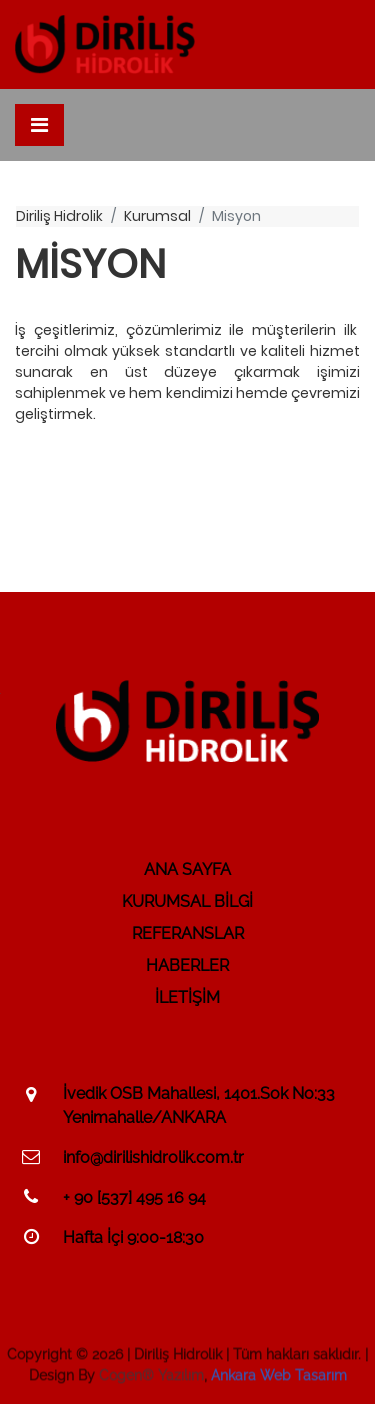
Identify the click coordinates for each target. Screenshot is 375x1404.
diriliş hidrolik (59, 216)
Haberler (187, 965)
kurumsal (157, 216)
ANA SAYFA (187, 869)
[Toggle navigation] (39, 125)
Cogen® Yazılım (151, 1378)
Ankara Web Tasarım (279, 1378)
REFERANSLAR (188, 933)
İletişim (187, 997)
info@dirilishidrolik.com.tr (153, 1157)
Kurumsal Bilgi (187, 901)
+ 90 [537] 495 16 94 (134, 1197)
